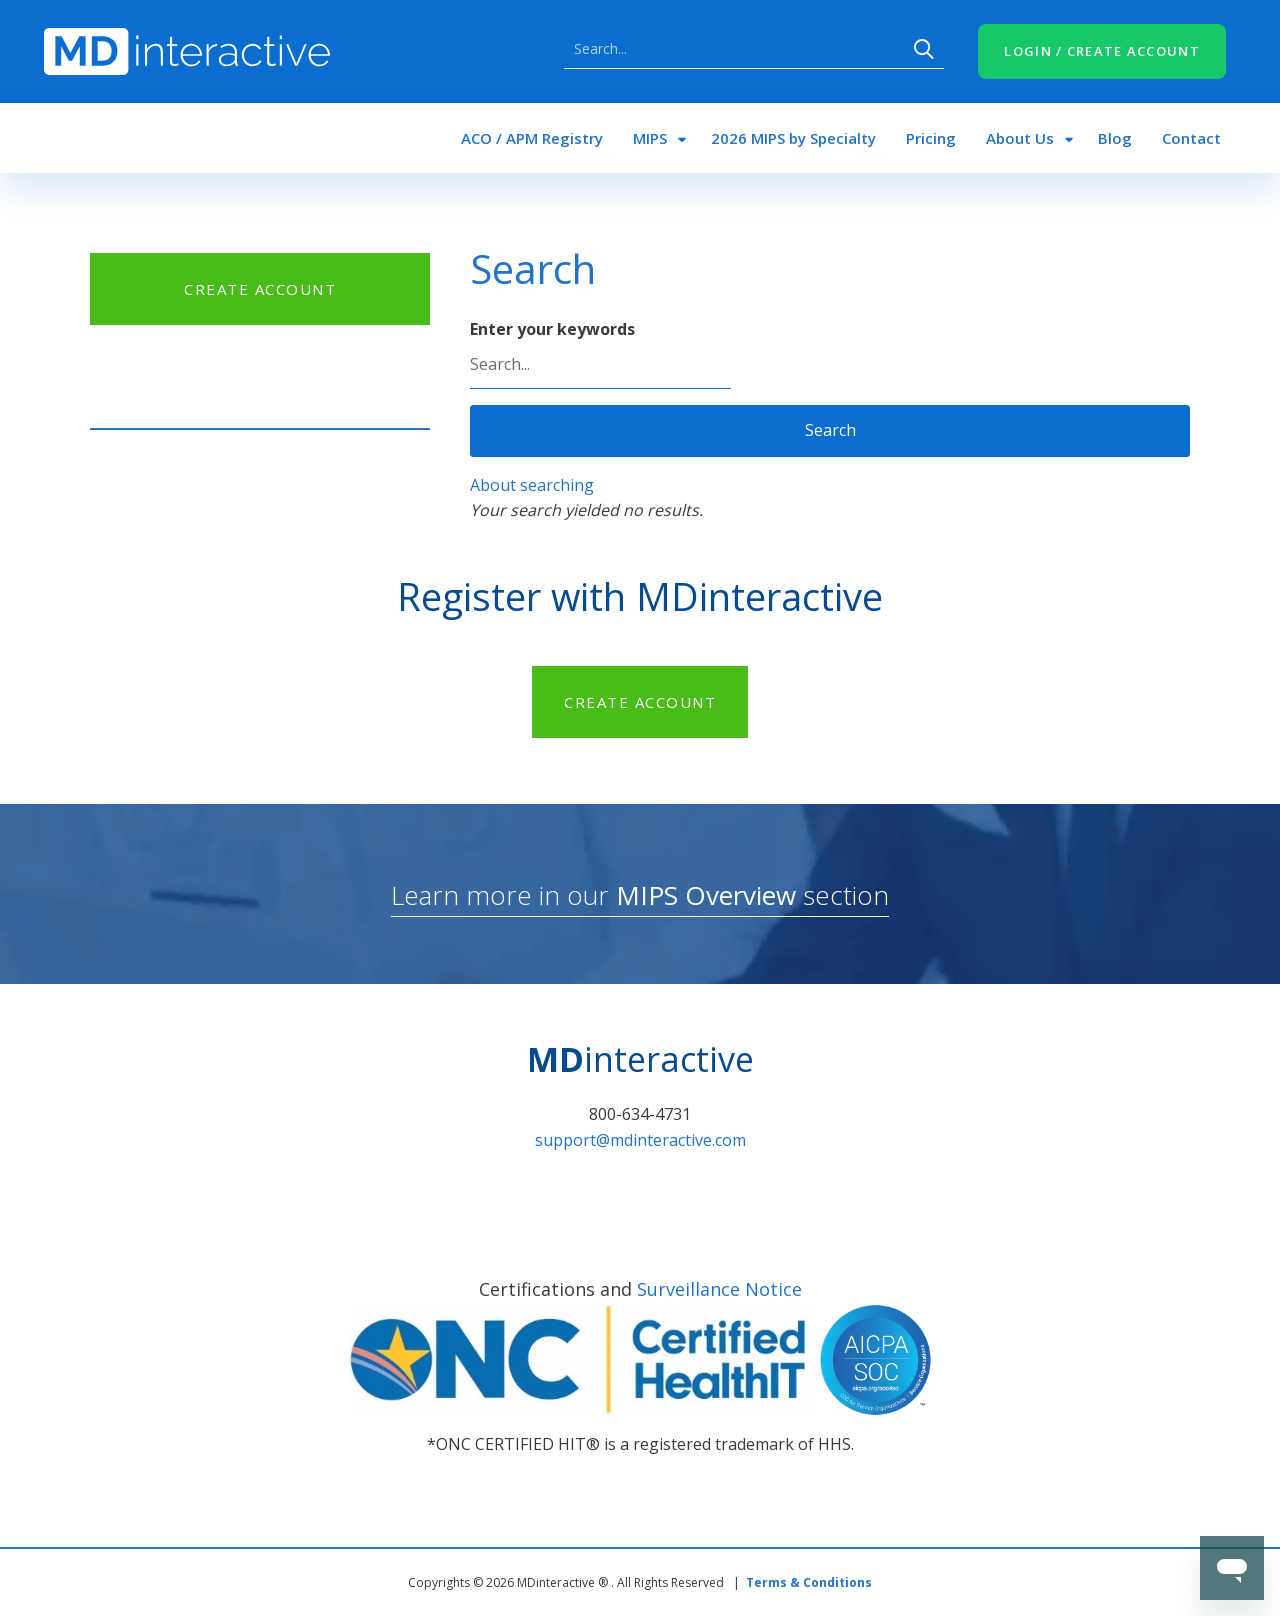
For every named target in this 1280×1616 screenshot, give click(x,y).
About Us (1020, 138)
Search (924, 49)
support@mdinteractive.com (640, 1140)
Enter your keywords (552, 329)
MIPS (650, 138)
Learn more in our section (640, 895)
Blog (1115, 138)
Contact (1191, 138)
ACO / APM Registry (532, 138)
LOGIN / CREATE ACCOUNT (1102, 51)
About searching (532, 485)
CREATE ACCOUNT (260, 289)
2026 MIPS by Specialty (793, 138)
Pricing (931, 138)
